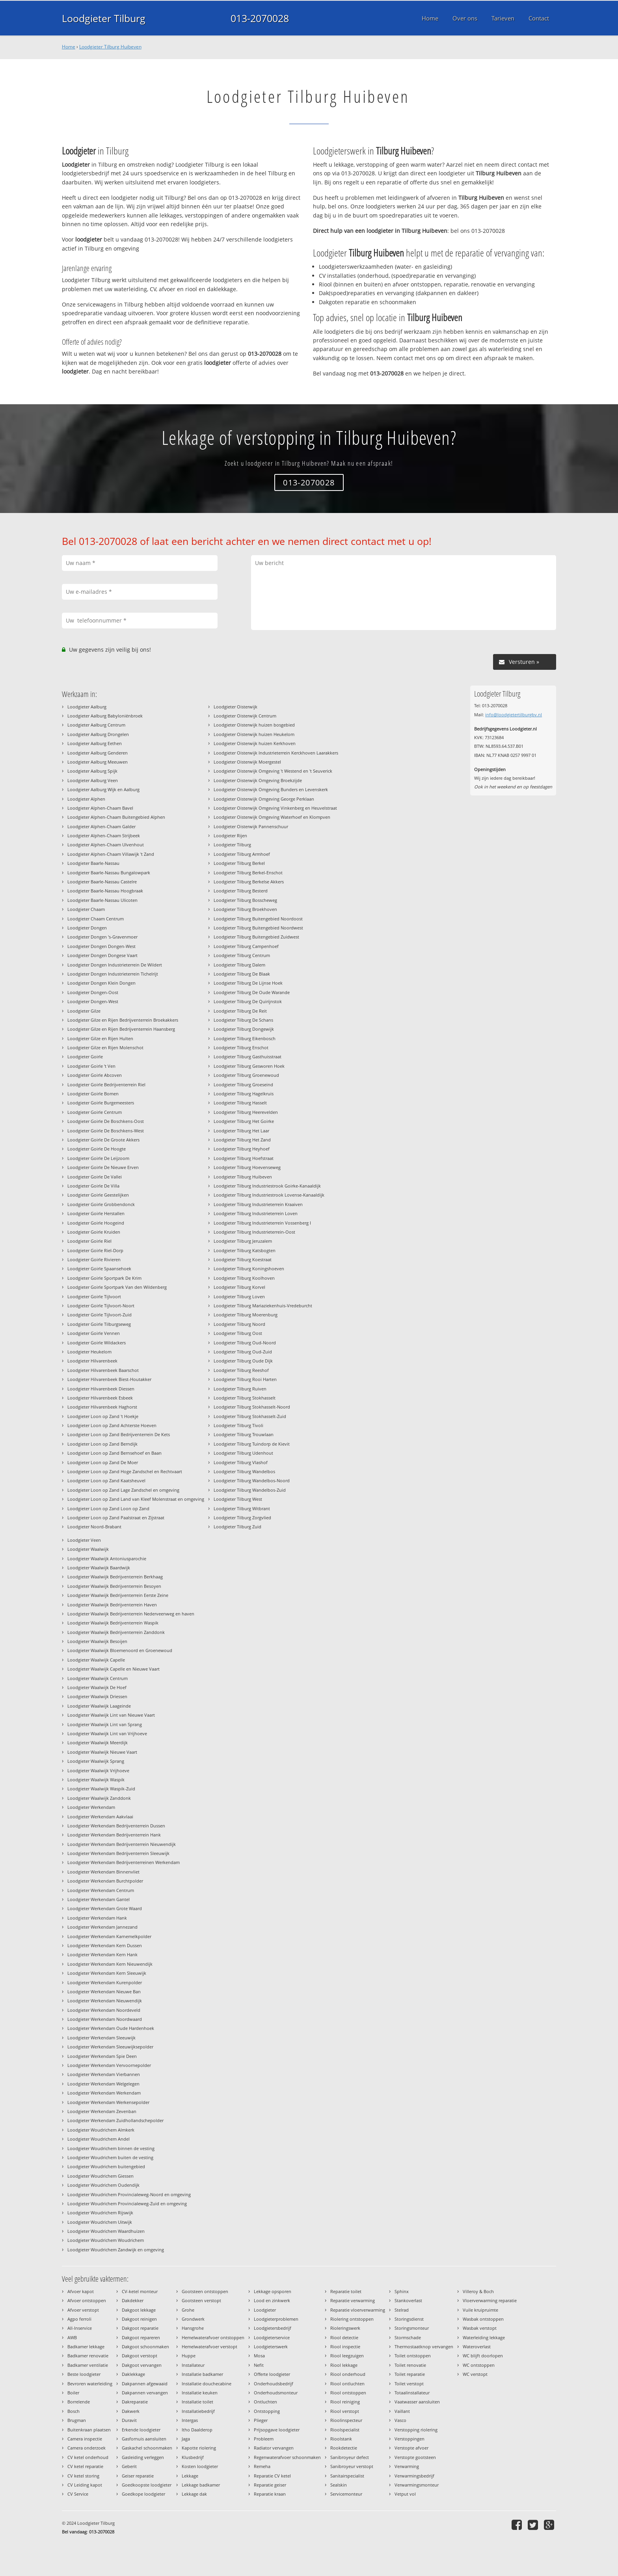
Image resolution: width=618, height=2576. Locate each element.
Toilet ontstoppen (413, 2356)
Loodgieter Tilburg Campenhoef (246, 946)
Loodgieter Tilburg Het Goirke (244, 1121)
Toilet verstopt (409, 2383)
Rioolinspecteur (346, 2420)
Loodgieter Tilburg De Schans (243, 1020)
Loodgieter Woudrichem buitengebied (106, 2166)
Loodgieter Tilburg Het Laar (241, 1131)
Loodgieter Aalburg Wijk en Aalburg (103, 789)
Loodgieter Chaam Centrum (95, 919)
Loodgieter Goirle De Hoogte (96, 1149)
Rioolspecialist (344, 2430)
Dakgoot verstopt (139, 2356)
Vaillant (402, 2411)
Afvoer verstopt (83, 2310)
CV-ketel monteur (140, 2291)
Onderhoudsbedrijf (273, 2383)
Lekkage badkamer (201, 2485)
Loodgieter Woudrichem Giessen (100, 2176)
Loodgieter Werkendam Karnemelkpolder (109, 1936)
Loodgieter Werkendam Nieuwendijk (104, 2001)
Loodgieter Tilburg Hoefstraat (244, 1158)
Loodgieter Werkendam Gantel (98, 1899)
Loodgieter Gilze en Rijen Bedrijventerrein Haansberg (121, 1029)
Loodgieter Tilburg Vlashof (241, 1462)
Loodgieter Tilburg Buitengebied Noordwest (258, 928)
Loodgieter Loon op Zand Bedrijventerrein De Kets (118, 1434)
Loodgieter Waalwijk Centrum (97, 1678)
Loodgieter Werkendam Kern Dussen (104, 1945)
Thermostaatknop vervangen (424, 2346)
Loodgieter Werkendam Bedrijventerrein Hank (114, 1835)
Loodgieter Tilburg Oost (238, 1333)
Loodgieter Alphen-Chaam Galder (101, 826)
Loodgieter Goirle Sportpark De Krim (104, 1278)
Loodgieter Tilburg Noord (239, 1324)
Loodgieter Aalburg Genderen (97, 753)
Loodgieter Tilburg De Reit (240, 1011)
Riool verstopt (344, 2411)
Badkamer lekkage (85, 2346)
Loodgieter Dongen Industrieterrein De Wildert (114, 965)
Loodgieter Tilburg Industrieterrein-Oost (254, 1232)
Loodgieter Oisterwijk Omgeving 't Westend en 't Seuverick (273, 771)
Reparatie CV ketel (272, 2476)
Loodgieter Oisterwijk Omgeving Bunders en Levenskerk (271, 789)
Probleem (264, 2439)
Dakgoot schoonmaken (145, 2346)
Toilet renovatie (410, 2365)
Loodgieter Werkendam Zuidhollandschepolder (115, 2120)
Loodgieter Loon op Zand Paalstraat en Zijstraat (115, 1517)
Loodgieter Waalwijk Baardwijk (98, 1568)
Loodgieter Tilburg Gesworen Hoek (249, 1066)
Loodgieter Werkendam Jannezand (102, 1927)
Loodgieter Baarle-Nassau (93, 863)
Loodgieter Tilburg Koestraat (243, 1259)
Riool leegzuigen (347, 2356)
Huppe (188, 2356)
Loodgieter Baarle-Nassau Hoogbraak (105, 891)
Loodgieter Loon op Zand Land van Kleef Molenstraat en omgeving (135, 1499)
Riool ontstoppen (348, 2393)
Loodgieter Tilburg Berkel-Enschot (248, 872)
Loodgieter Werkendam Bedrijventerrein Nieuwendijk (121, 1844)
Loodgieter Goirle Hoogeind (95, 1223)
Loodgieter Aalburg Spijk (92, 771)
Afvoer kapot (80, 2291)
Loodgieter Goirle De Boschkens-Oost (105, 1121)
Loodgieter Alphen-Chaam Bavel (100, 808)
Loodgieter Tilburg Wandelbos (244, 1471)
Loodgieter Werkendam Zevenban (101, 2111)
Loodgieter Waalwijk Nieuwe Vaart (102, 1752)
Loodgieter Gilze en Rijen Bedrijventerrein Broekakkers (122, 1020)
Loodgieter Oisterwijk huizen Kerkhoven (255, 743)
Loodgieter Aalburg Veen (92, 780)
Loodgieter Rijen (230, 835)
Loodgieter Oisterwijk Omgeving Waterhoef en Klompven (272, 817)
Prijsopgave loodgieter (277, 2430)
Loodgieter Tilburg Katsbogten (244, 1250)
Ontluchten (265, 2402)
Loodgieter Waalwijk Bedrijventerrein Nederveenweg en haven (130, 1614)
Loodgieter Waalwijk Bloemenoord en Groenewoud (119, 1650)
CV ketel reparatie (85, 2466)
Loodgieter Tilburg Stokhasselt (244, 1398)
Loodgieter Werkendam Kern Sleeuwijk (106, 1973)
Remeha (262, 2466)
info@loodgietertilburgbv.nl (513, 714)
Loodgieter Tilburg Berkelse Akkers (249, 882)
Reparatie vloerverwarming (357, 2310)
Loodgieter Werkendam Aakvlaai (100, 1817)
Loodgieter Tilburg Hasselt (240, 1103)
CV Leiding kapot (84, 2485)
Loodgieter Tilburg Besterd (241, 891)
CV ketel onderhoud (87, 2457)
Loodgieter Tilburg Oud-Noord (245, 1343)
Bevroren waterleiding (89, 2383)
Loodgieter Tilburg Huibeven (110, 46)
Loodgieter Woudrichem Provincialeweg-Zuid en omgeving (127, 2203)
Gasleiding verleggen (143, 2457)
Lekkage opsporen (272, 2291)
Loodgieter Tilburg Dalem (239, 965)
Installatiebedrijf (198, 2411)
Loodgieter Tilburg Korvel (239, 1287)
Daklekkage (133, 2374)
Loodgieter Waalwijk (88, 1549)
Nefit (259, 2365)
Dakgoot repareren (141, 2337)
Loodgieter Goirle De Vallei (94, 1177)
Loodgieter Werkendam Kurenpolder (104, 1982)
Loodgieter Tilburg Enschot (241, 1047)
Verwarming (407, 2466)
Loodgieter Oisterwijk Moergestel (247, 762)
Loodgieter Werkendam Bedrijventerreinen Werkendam (123, 1862)
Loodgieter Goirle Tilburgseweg (99, 1324)
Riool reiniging (345, 2402)
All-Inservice (79, 2328)
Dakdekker (132, 2300)
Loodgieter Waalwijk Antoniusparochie (106, 1558)
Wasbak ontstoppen (483, 2319)
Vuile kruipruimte (480, 2310)
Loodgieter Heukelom (89, 1352)
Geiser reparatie (138, 2476)
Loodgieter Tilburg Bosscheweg (245, 900)
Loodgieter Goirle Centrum (94, 1112)
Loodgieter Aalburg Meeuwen (97, 762)
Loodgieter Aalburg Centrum (96, 725)
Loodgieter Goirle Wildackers (96, 1343)
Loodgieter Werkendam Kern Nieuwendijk (110, 1964)
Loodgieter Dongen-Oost (92, 992)
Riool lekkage (343, 2365)
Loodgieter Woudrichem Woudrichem (105, 2240)
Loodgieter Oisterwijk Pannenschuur (251, 826)
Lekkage (190, 2476)
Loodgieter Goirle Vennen (93, 1333)
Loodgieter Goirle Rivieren (94, 1259)
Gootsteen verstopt (201, 2300)
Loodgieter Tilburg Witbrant (242, 1508)
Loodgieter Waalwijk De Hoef (97, 1687)
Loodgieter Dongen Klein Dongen (101, 983)
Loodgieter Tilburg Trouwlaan (244, 1434)
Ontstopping (267, 2411)
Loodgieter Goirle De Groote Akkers (103, 1140)
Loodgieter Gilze (84, 1011)
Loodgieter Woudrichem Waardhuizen (106, 2231)
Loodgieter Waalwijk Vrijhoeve (98, 1770)
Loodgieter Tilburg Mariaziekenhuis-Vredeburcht (263, 1305)
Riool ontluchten (347, 2383)
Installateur (193, 2365)
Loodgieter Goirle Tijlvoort (94, 1296)
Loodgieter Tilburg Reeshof (241, 1370)
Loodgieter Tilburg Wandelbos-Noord (252, 1480)
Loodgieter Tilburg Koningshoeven (249, 1268)
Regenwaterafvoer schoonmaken (287, 2457)
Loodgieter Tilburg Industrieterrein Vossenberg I (262, 1223)
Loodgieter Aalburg (86, 707)
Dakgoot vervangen (142, 2365)
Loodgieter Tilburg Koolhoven (244, 1278)
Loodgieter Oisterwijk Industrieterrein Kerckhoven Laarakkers (276, 753)
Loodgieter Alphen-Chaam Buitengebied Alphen (116, 817)
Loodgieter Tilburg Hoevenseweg (247, 1167)
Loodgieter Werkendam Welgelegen (103, 2084)
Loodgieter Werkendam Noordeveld (103, 2010)
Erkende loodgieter (141, 2430)
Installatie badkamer (202, 2374)
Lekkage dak (194, 2494)
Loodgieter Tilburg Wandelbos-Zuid (250, 1490)
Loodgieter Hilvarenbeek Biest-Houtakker (109, 1379)
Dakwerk (131, 2411)
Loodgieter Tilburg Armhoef (242, 854)
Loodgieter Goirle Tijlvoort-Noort (100, 1305)
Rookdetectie (343, 2448)
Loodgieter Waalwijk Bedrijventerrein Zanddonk (116, 1632)
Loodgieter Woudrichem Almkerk (100, 2130)
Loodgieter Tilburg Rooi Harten (245, 1379)
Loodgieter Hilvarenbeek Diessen (100, 1389)
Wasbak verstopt (480, 2328)
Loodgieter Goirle (85, 1056)
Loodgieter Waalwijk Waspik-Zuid (101, 1789)
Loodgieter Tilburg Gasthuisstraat (247, 1056)
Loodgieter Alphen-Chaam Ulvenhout (105, 845)
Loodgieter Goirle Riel (89, 1241)
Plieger (261, 2420)
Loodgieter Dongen (87, 928)
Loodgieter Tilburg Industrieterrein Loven (256, 1213)
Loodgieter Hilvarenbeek (92, 1361)
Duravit (129, 2420)
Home (68, 46)
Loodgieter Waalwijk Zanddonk (99, 1798)
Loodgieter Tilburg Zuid (237, 1527)
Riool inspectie (345, 2346)
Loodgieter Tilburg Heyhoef (242, 1149)
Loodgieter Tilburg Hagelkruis (244, 1094)
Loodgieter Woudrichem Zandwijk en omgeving (115, 2250)
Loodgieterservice (272, 2337)
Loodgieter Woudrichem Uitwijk (99, 2222)
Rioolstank (341, 2439)
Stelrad (402, 2310)
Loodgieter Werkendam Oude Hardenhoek (110, 2028)
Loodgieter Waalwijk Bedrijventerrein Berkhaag (115, 1577)
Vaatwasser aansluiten (417, 2402)
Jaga (186, 2439)
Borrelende (78, 2402)
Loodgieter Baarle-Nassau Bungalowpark (108, 872)
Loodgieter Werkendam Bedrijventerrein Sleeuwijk (118, 1853)
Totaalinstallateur (412, 2393)
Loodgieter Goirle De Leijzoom (98, 1158)
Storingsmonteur (412, 2328)
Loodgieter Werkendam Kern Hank (102, 1954)
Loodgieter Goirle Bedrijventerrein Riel (106, 1084)
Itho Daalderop (197, 2430)
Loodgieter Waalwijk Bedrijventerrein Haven (112, 1605)
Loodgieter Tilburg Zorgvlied (242, 1517)
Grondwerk (193, 2319)
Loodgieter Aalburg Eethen (94, 743)
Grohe (188, 2310)
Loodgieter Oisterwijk (235, 707)
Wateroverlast (477, 2346)
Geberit (129, 2466)
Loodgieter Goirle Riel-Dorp (95, 1250)
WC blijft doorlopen (483, 2356)
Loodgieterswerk (271, 2346)
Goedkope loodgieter (143, 2494)
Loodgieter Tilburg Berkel (239, 863)
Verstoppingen (409, 2439)
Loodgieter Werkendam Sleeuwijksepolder (110, 2047)
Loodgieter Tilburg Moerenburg (245, 1315)
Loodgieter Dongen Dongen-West (101, 946)
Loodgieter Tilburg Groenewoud (246, 1075)
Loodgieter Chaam (86, 909)
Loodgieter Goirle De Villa (93, 1186)
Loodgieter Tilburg (103, 18)
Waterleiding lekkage (484, 2337)
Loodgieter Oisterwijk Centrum (245, 716)
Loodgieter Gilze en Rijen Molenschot (105, 1047)
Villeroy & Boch (478, 2291)
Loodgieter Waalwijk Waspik (96, 1779)
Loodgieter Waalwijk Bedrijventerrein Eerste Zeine (117, 1595)
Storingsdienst (409, 2319)
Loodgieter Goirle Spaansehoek (99, 1268)
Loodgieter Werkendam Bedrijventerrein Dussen (116, 1826)
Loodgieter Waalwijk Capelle (96, 1660)
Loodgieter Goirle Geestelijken (98, 1195)
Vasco (400, 2420)
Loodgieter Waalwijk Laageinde (99, 1706)
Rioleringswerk (345, 2328)
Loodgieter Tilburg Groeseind (243, 1084)
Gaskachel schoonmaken (147, 2448)
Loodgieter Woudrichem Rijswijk (100, 2212)
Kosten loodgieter (200, 2466)
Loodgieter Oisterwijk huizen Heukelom (254, 734)
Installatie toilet (197, 2402)
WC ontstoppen (479, 2365)
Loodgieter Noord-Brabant (94, 1527)
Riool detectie (344, 2337)
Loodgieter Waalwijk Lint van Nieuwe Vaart (111, 1715)
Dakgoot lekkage (139, 2310)
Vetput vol (405, 2494)
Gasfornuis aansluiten (144, 2439)
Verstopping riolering (416, 2430)
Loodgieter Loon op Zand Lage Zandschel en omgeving (123, 1490)
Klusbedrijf (193, 2457)
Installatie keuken (200, 2393)
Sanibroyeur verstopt (351, 2466)
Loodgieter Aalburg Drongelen (98, 734)
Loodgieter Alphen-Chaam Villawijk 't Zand (110, 854)
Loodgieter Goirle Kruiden (93, 1232)
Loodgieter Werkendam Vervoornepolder (109, 2065)
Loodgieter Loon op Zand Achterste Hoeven (111, 1425)
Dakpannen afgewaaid (145, 2383)
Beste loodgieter (84, 2374)
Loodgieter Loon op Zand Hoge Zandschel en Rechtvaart (124, 1471)
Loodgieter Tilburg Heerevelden (246, 1112)
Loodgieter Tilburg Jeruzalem (243, 1241)
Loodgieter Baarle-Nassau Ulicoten (102, 900)
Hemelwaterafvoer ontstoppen (213, 2337)
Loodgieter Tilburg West (238, 1499)
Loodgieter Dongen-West (92, 1001)
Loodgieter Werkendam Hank (97, 1918)
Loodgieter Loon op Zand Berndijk (102, 1444)
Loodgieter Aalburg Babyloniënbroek (105, 716)
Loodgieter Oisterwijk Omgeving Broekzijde (258, 780)
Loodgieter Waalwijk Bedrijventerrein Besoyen (114, 1586)
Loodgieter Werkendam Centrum (100, 1890)
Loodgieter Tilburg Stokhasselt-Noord (252, 1407)
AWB (72, 2337)
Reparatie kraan (270, 2494)
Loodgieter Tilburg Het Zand (242, 1140)
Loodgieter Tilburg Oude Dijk (243, 1361)
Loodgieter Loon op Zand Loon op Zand (108, 1508)
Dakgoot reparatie (140, 2328)
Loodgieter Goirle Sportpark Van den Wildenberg (117, 1287)
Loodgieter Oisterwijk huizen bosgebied (254, 725)
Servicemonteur (346, 2494)
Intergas (190, 2420)
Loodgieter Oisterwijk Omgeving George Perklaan (264, 799)
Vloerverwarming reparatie (490, 2300)
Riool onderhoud (347, 2374)
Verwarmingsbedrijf (414, 2476)
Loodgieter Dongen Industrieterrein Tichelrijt (112, 974)
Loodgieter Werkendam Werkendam (104, 2093)
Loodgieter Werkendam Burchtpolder (105, 1881)
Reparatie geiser (270, 2485)
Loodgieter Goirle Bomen (93, 1094)
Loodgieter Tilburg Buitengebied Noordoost (258, 919)
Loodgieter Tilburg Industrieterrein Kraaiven (258, 1204)
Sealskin (338, 2485)
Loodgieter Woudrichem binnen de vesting (110, 2148)
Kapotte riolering (199, 2448)
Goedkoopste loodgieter (146, 2485)
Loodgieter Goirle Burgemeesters (100, 1103)
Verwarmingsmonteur (417, 2485)
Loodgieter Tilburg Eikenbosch (244, 1038)
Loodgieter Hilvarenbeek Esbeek (100, 1398)
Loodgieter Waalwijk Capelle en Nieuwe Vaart (113, 1669)
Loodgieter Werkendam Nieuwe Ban (104, 1991)
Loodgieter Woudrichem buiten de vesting (110, 2157)
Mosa (259, 2356)
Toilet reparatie (410, 2374)
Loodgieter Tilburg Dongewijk (244, 1029)
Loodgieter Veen (84, 1540)
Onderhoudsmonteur (276, 2393)
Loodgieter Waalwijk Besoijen (97, 1641)
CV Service (77, 2494)
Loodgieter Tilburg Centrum (242, 955)
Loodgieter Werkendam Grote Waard (104, 1908)
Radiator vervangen (274, 2448)
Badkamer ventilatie (87, 2365)
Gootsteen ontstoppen (205, 2291)
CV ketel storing (83, 2476)
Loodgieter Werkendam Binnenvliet (103, 1872)
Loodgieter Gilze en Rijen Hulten (100, 1038)
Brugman (76, 2420)
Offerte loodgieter (272, 2374)
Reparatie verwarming (352, 2300)
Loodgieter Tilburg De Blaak (242, 974)
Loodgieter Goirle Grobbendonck (101, 1204)
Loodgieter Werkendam (91, 1807)
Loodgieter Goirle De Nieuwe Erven (103, 1167)
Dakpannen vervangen (145, 2393)
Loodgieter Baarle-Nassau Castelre (102, 882)
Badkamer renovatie (87, 2356)
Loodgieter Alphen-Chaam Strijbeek (103, 835)
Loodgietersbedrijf (272, 2328)
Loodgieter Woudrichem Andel (98, 2139)
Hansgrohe (193, 2328)
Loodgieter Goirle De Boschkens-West (105, 1131)
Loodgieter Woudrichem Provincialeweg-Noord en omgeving (129, 2194)
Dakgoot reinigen (139, 2319)
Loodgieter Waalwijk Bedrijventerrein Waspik (112, 1623)
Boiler (73, 2393)
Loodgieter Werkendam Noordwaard (104, 2019)
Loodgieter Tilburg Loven (239, 1296)
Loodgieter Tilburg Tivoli (238, 1425)
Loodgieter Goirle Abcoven (94, 1075)
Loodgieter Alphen (86, 799)
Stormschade (408, 2337)
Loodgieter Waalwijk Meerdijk (97, 1742)
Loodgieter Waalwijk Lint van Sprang (104, 1724)
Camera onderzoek (86, 2448)
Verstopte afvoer (411, 2448)
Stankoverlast (408, 2300)
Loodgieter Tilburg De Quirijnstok (248, 1001)
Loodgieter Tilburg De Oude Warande (252, 992)
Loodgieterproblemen (276, 2319)
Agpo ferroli (79, 2319)
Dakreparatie (135, 2402)
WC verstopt (475, 2374)
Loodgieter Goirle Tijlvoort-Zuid (99, 1315)
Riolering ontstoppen (352, 2319)
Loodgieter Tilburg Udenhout (243, 1453)
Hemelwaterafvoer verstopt (209, 2346)
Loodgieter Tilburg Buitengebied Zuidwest (256, 937)
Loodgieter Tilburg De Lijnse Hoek (248, 983)
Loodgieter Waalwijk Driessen (97, 1696)
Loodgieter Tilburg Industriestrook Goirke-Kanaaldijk (267, 1186)
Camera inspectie (84, 2439)
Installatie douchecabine (206, 2383)
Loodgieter (265, 2310)
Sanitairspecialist (347, 2476)
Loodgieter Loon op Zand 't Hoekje (102, 1416)
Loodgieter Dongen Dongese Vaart (102, 955)
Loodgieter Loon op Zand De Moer (102, 1462)
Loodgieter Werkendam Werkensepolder (108, 2102)
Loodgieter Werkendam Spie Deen (102, 2056)
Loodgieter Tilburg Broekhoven (245, 909)
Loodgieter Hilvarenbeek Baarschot (103, 1370)
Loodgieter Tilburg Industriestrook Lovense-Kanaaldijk (269, 1195)
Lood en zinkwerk (272, 2300)
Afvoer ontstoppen (86, 2300)
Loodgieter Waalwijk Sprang (95, 1761)
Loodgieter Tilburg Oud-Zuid (243, 1352)
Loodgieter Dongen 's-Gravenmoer (102, 937)
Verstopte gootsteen (415, 2457)
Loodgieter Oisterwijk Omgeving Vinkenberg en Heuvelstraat (275, 808)
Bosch (73, 2411)
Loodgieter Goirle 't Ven (91, 1066)
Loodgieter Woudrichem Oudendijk (103, 2185)
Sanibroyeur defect (349, 2457)
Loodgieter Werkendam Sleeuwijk (101, 2038)
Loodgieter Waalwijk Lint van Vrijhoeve (107, 1733)
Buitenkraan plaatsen (89, 2430)
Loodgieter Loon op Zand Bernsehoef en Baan (114, 1453)
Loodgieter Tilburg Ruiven (240, 1389)
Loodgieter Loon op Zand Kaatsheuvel (106, 1480)
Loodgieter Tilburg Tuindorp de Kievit (252, 1444)
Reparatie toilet (345, 2291)
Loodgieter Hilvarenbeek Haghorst (102, 1407)
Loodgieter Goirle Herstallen (96, 1213)
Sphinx (402, 2291)
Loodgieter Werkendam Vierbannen (103, 2074)
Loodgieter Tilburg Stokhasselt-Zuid (250, 1416)
